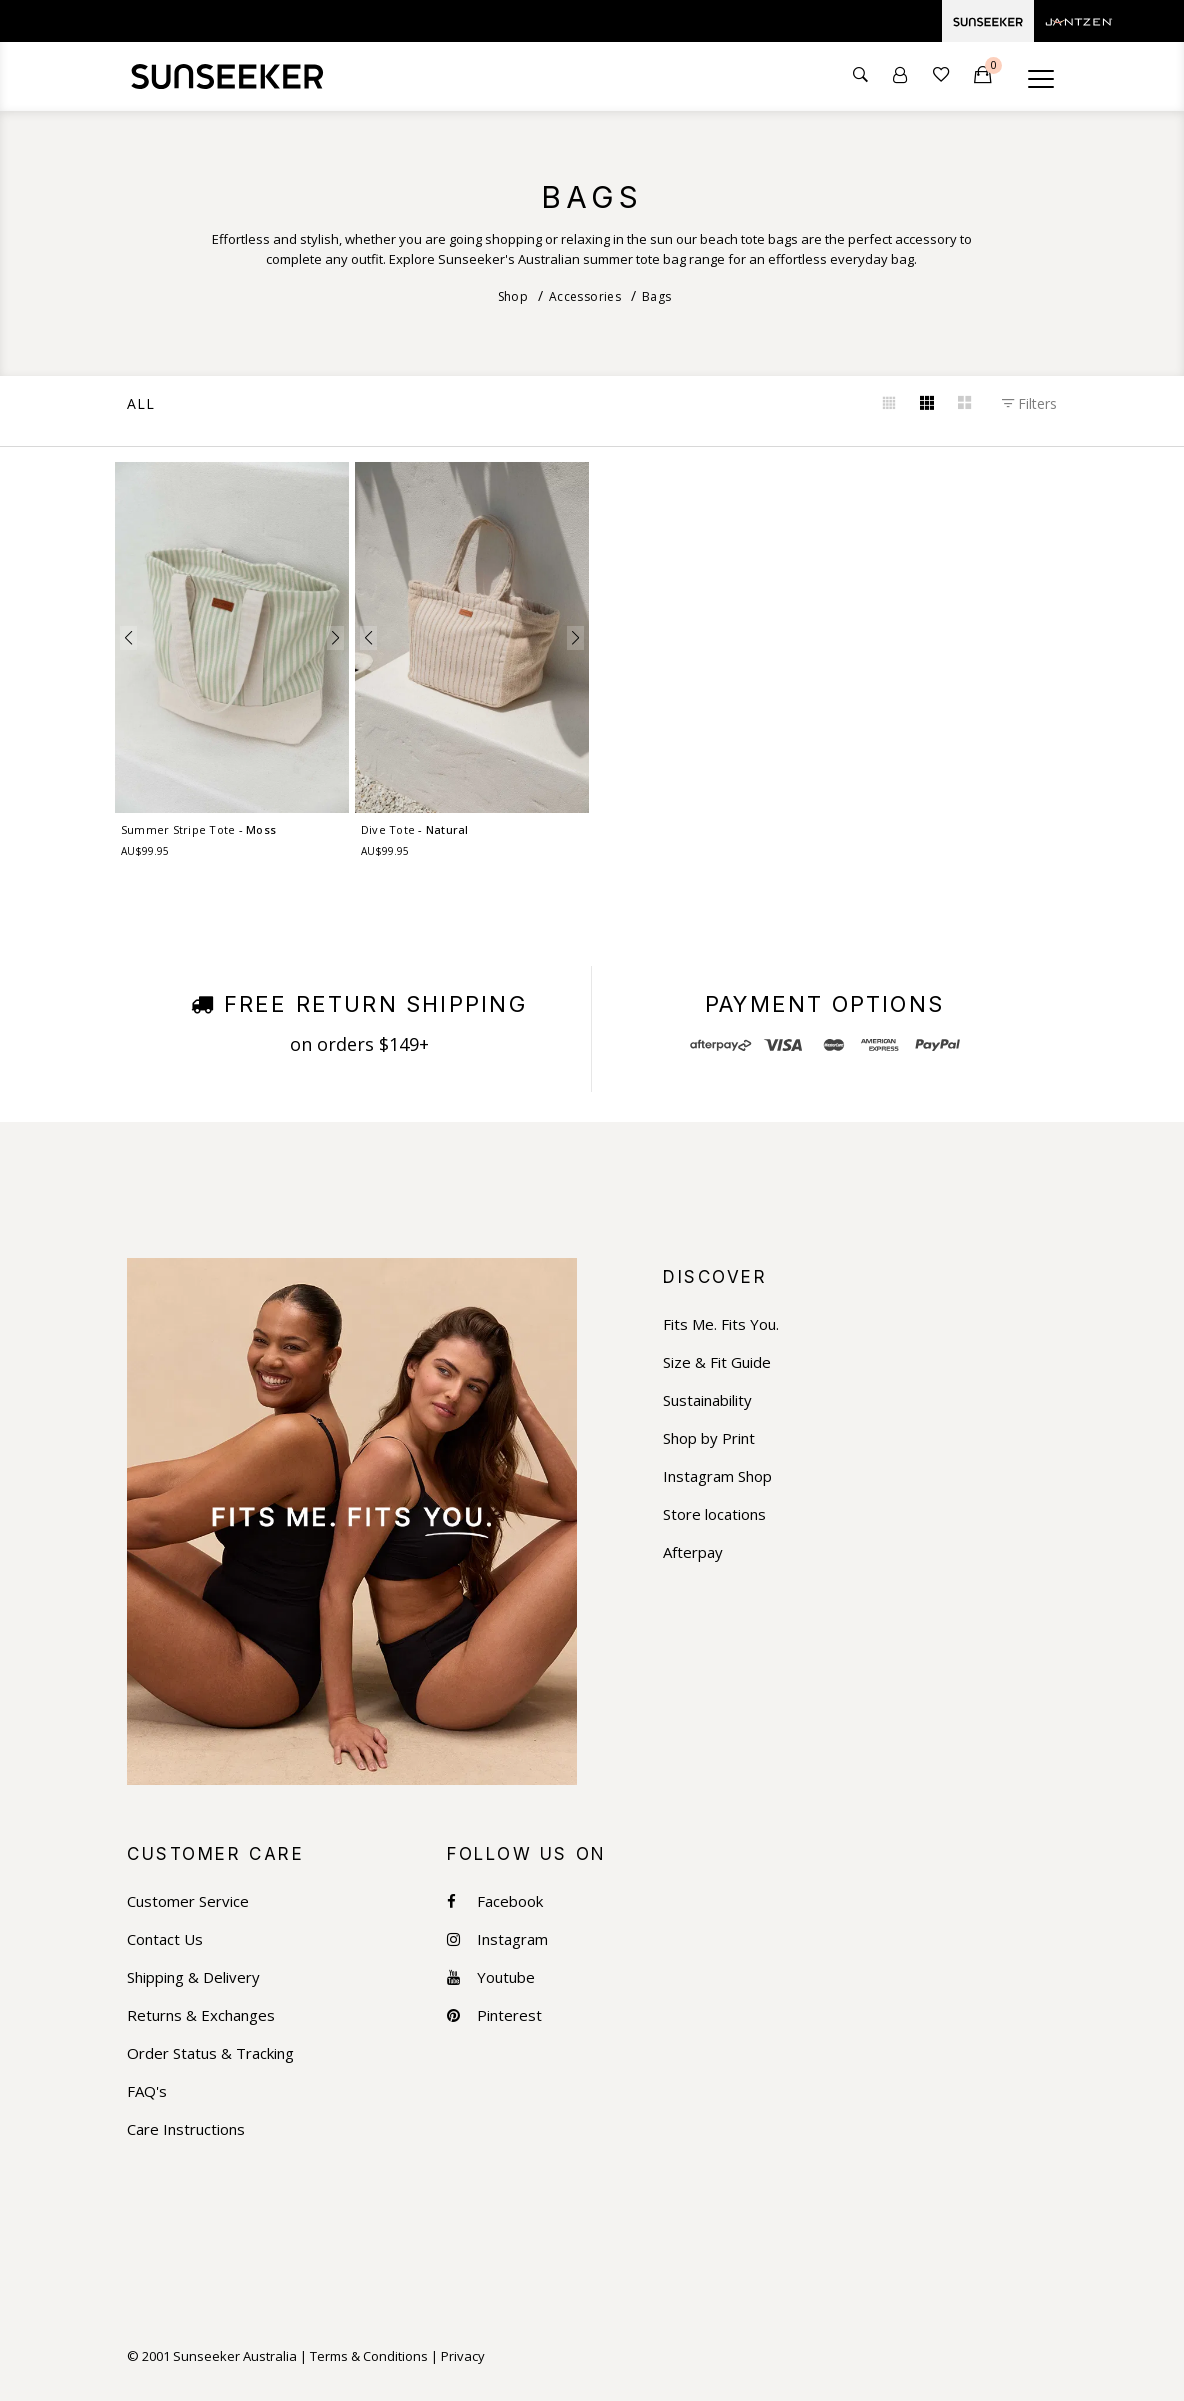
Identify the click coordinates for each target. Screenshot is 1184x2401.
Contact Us (165, 1939)
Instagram (497, 1939)
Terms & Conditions (369, 2356)
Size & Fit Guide (717, 1362)
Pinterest (494, 2015)
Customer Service (188, 1901)
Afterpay (693, 1552)
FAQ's (147, 2091)
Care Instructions (186, 2129)
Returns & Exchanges (201, 2015)
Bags (656, 296)
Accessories (585, 296)
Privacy (463, 2356)
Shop (513, 296)
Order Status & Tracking (210, 2053)
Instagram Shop (717, 1476)
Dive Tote (414, 829)
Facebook (495, 1901)
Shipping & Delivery (193, 1977)
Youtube (491, 1977)
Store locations (714, 1514)
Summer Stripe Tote (197, 829)
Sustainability (707, 1400)
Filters (1029, 403)
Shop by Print (709, 1438)
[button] (128, 638)
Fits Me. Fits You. (721, 1324)
